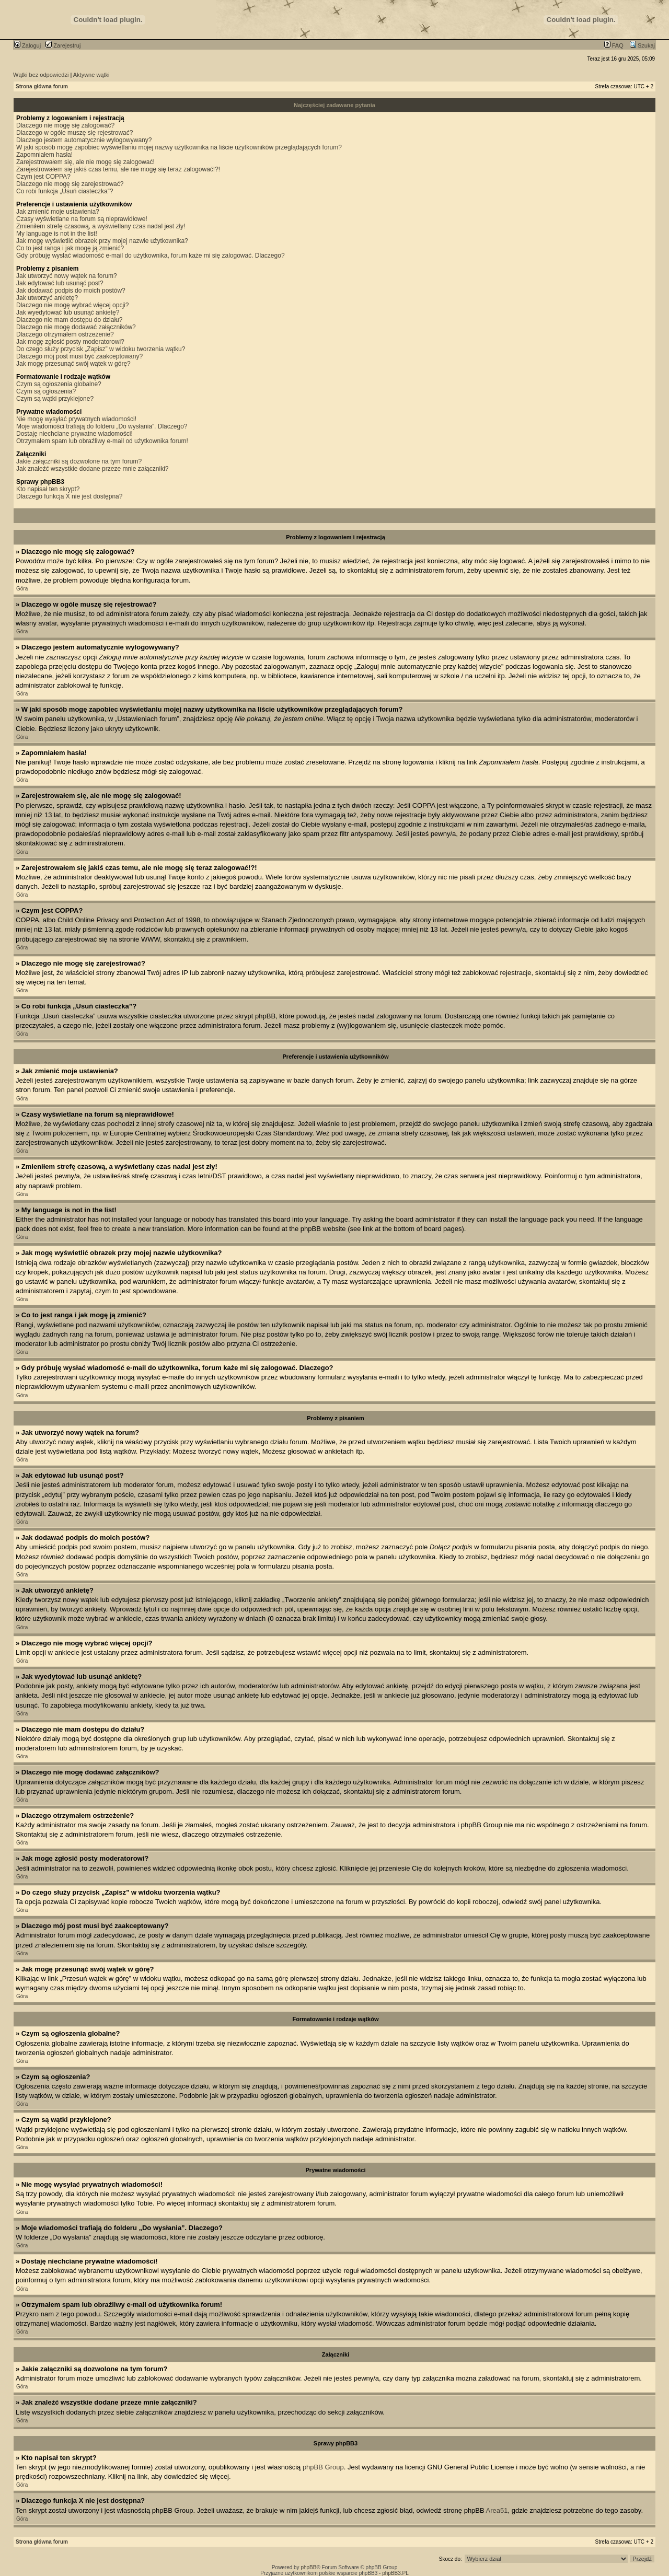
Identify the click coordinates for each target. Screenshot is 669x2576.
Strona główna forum (42, 86)
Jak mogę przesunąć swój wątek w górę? (73, 363)
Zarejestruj (62, 45)
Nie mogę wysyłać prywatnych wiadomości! (76, 419)
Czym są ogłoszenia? (46, 391)
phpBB (308, 2567)
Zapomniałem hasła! (44, 154)
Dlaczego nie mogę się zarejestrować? (69, 184)
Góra (22, 588)
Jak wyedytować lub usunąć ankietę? (67, 312)
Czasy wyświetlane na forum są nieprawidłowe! (81, 219)
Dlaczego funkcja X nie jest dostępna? (69, 496)
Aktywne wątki (91, 75)
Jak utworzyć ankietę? (47, 297)
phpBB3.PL (395, 2573)
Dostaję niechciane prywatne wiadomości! (74, 433)
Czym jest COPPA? (43, 176)
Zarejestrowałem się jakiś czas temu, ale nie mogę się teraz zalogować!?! (118, 169)
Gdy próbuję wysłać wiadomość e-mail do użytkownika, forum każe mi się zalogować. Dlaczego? (150, 255)
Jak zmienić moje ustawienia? (57, 211)
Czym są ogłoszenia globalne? (58, 384)
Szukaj (642, 45)
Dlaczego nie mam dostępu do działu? (69, 319)
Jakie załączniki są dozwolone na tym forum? (79, 461)
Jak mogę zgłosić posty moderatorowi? (70, 341)
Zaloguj (27, 45)
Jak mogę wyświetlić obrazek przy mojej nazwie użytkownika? (102, 241)
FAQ (614, 45)
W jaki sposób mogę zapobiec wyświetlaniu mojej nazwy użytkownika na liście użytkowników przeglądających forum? (179, 147)
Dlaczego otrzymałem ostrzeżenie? (65, 334)
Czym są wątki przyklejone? (55, 398)
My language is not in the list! (56, 233)
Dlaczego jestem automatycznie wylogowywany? (84, 140)
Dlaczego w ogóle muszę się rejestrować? (74, 132)
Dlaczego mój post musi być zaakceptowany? (79, 356)
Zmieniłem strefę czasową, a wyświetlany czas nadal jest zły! (100, 226)
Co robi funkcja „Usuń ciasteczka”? (64, 191)
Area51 (497, 2510)
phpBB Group (323, 2467)
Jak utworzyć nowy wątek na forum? (66, 276)
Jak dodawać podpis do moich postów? (70, 290)
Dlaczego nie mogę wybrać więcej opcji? (72, 305)
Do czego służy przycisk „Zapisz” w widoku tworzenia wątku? (100, 349)
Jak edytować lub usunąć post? (59, 283)
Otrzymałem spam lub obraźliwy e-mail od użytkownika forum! (102, 441)
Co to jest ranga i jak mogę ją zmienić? (70, 248)
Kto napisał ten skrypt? (47, 489)
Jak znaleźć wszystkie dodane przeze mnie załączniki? (92, 468)
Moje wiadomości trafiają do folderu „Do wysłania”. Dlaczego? (101, 426)
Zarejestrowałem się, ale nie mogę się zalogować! (85, 162)
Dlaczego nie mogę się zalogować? (65, 125)
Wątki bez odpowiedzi (40, 75)
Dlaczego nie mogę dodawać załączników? (76, 327)
